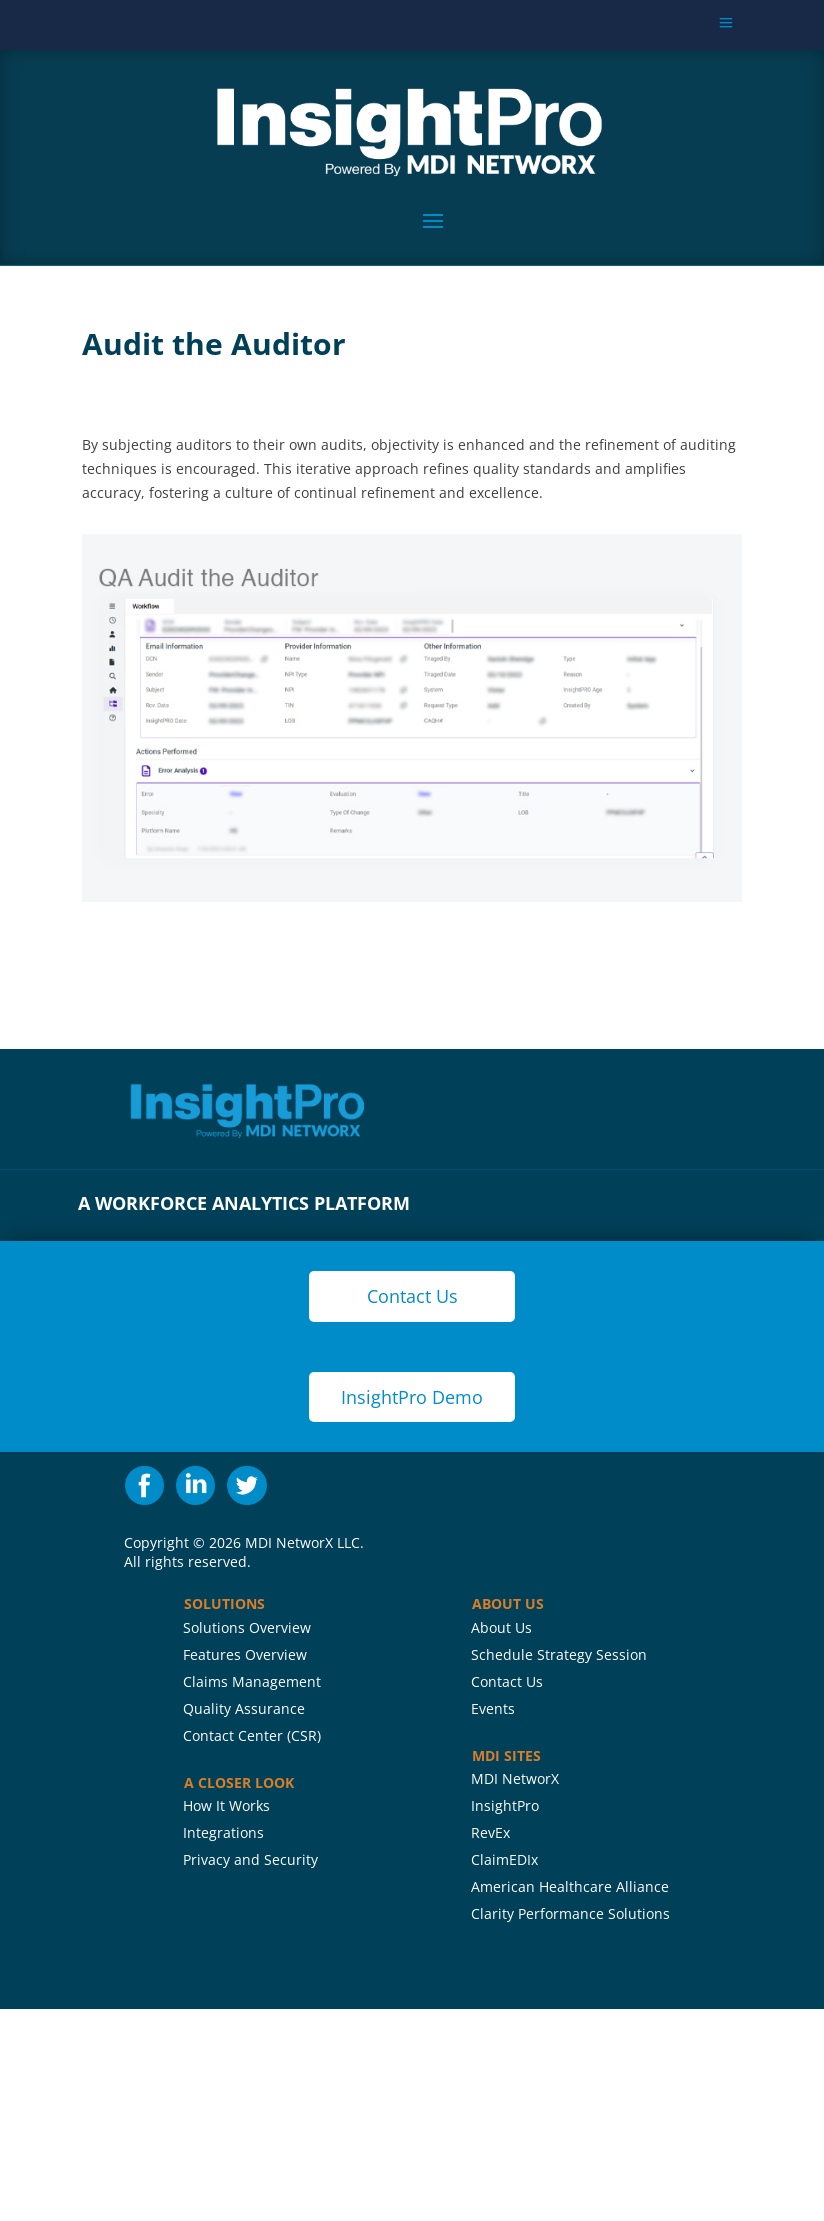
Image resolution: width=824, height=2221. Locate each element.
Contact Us (507, 1681)
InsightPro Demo (412, 1397)
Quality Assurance (244, 1708)
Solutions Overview (247, 1627)
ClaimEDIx (504, 1859)
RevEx (490, 1832)
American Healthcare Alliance (570, 1886)
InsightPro (505, 1805)
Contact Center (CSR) (252, 1735)
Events (493, 1708)
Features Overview (245, 1654)
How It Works (226, 1805)
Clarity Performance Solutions (570, 1913)
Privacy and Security (250, 1859)
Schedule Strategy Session (559, 1654)
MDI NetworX (515, 1778)
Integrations (223, 1832)
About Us (501, 1627)
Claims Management (252, 1681)
